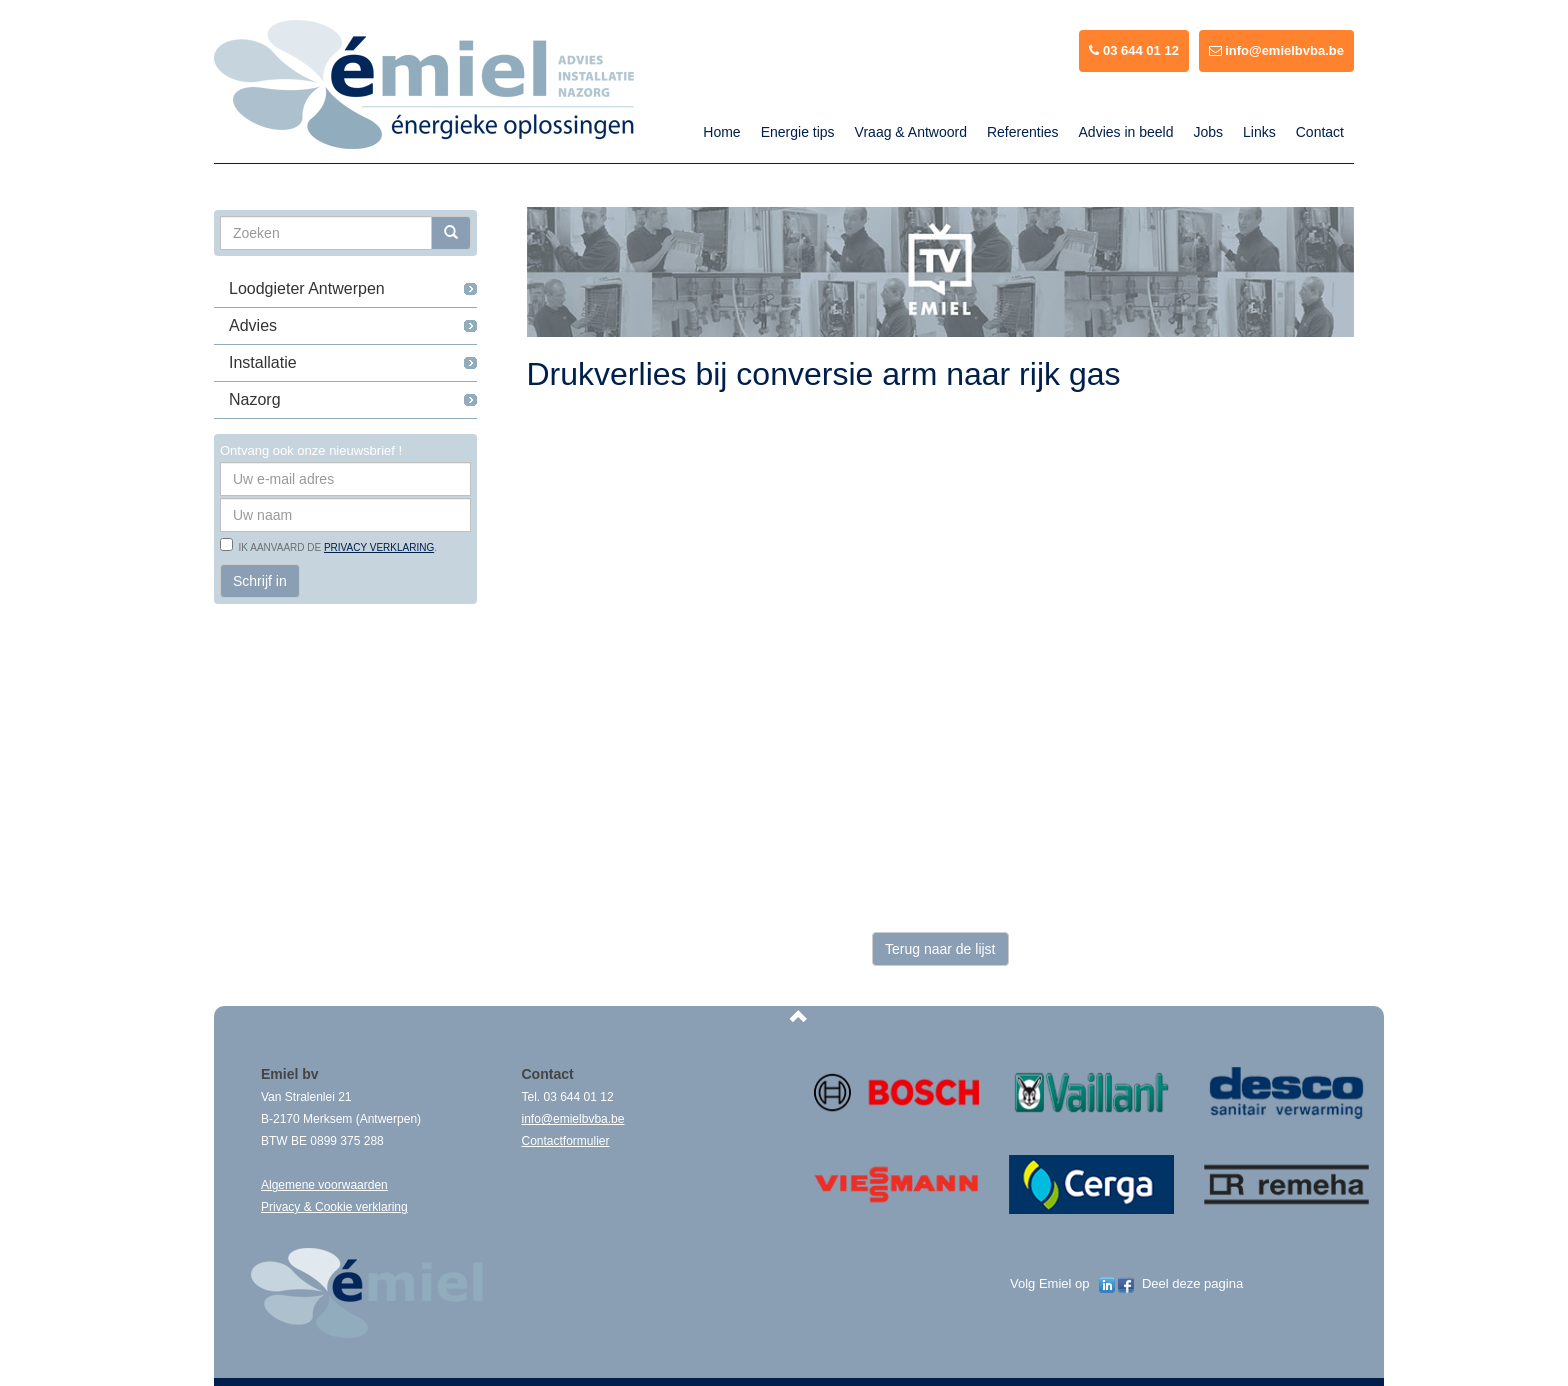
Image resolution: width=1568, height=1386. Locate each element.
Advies (253, 325)
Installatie (263, 362)
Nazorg (255, 399)
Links (1259, 132)
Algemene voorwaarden (324, 1185)
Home (721, 132)
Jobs (1208, 132)
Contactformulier (566, 1141)
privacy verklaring (379, 547)
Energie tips (798, 132)
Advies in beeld (1126, 132)
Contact (1320, 132)
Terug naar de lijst (940, 949)
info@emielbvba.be (1276, 50)
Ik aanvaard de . (335, 547)
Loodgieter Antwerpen (307, 288)
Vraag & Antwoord (911, 132)
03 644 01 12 (1134, 50)
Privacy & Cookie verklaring (334, 1207)
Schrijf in (260, 581)
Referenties (1023, 132)
